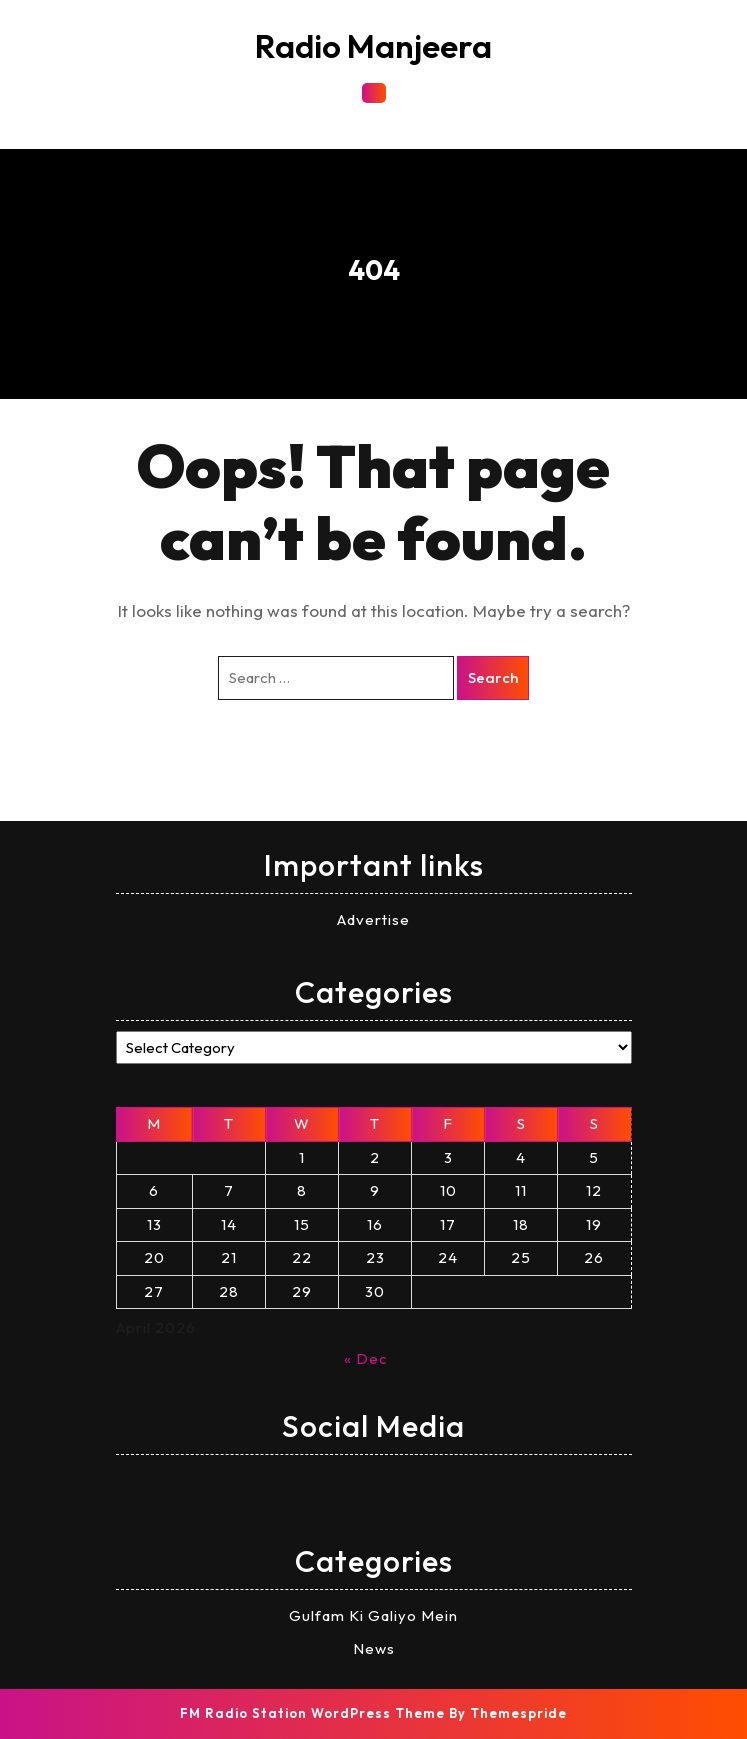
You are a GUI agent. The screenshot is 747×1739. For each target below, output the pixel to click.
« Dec (366, 1358)
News (374, 1648)
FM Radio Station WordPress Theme (312, 1713)
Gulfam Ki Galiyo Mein (373, 1615)
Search (493, 677)
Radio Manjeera (373, 46)
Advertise (373, 919)
